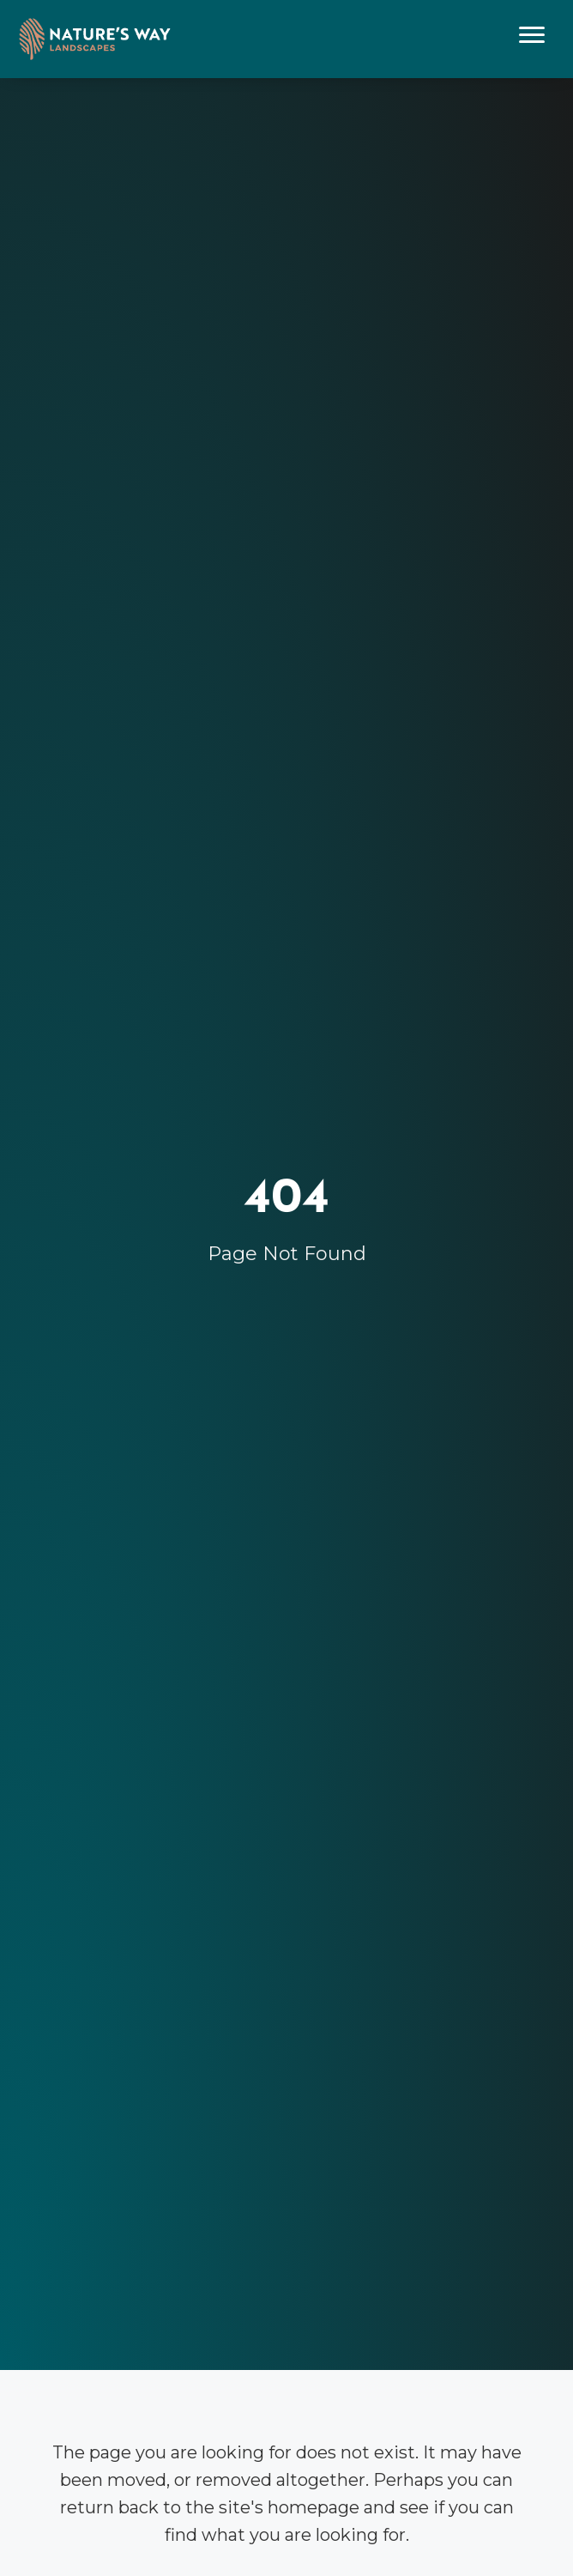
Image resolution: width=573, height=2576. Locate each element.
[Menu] (532, 35)
